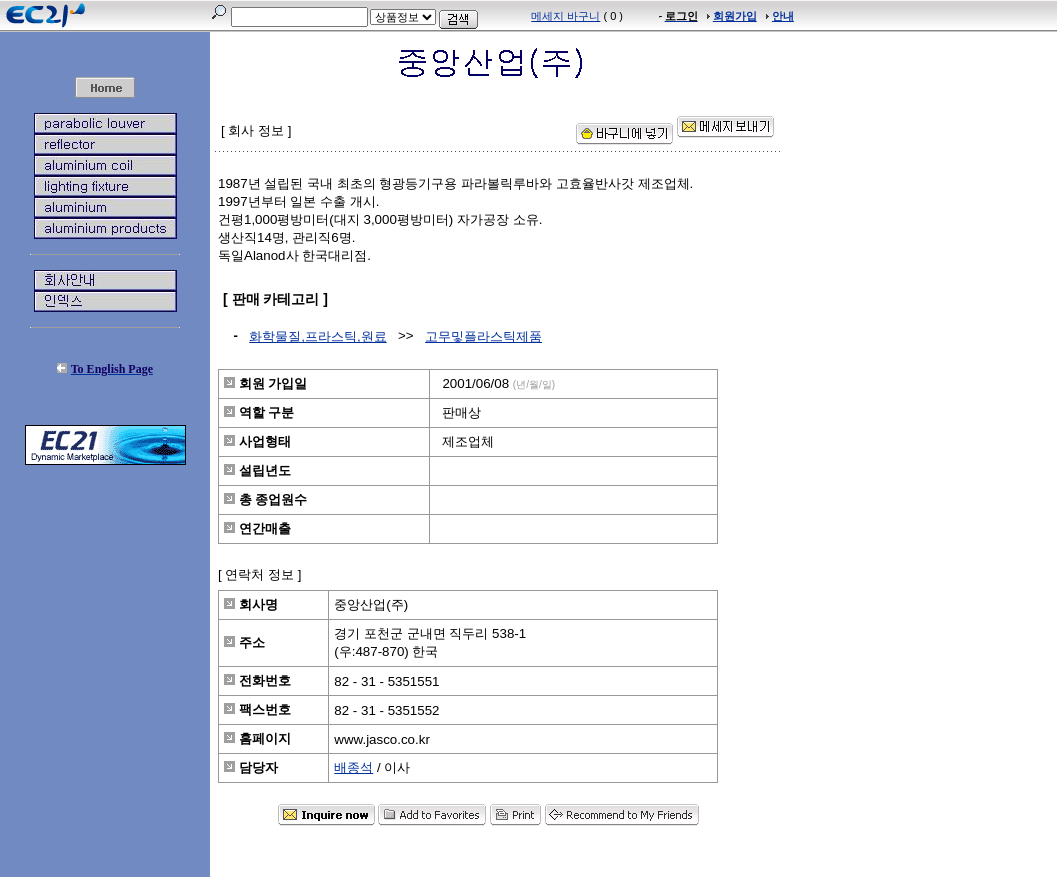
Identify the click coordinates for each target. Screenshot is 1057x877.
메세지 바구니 (565, 16)
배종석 (353, 767)
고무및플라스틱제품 (483, 336)
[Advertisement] (105, 610)
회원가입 (735, 16)
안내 (783, 16)
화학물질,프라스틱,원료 (317, 336)
